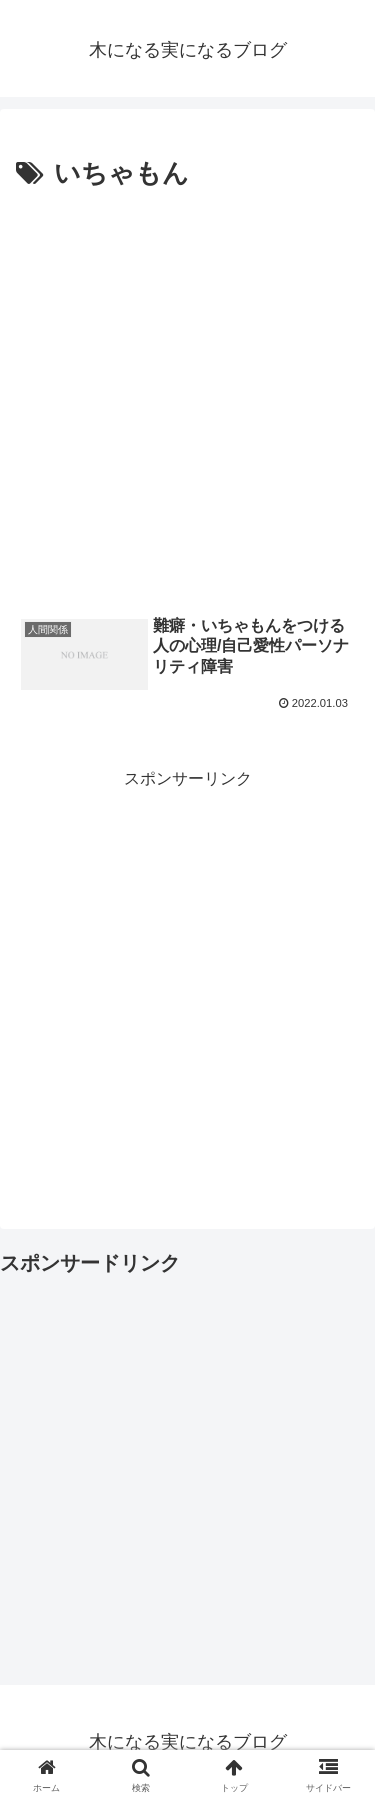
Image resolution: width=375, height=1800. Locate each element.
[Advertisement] (187, 394)
